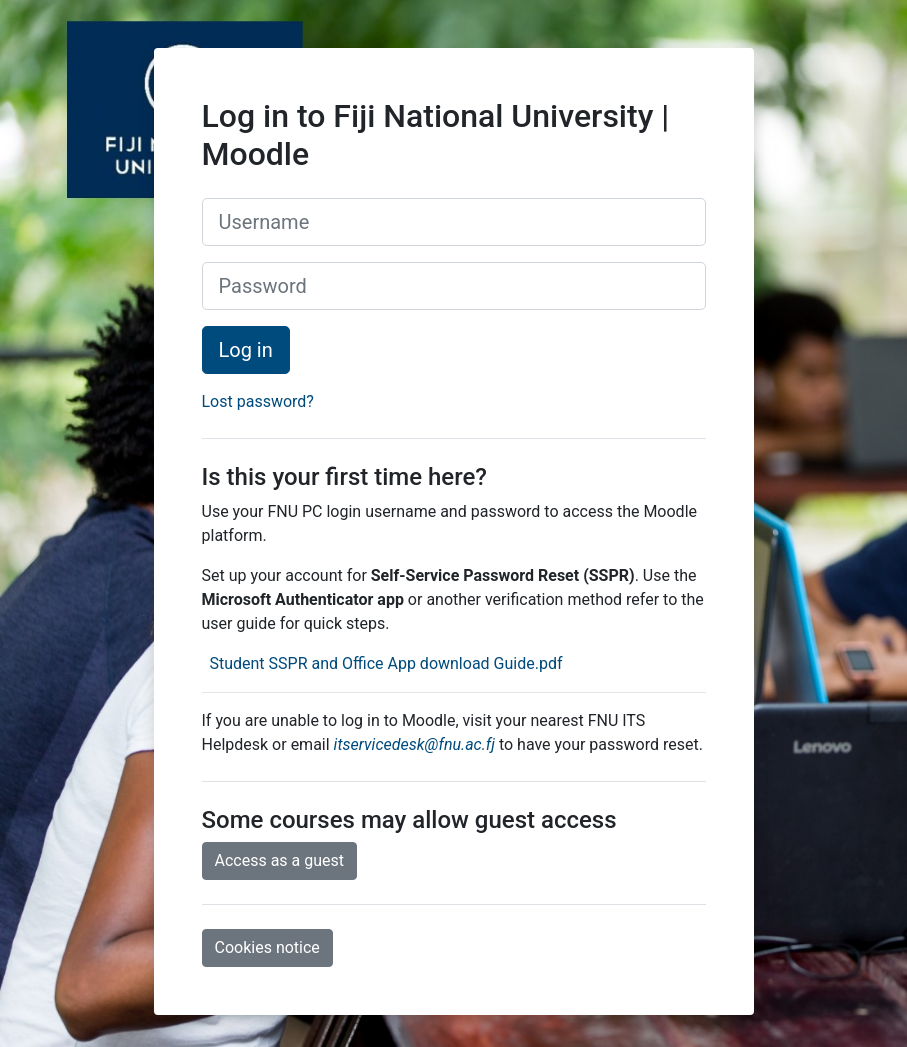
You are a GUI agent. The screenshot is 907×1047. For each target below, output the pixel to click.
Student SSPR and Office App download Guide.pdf (383, 663)
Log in (246, 350)
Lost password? (258, 401)
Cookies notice (267, 947)
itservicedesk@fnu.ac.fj (414, 744)
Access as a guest (280, 860)
